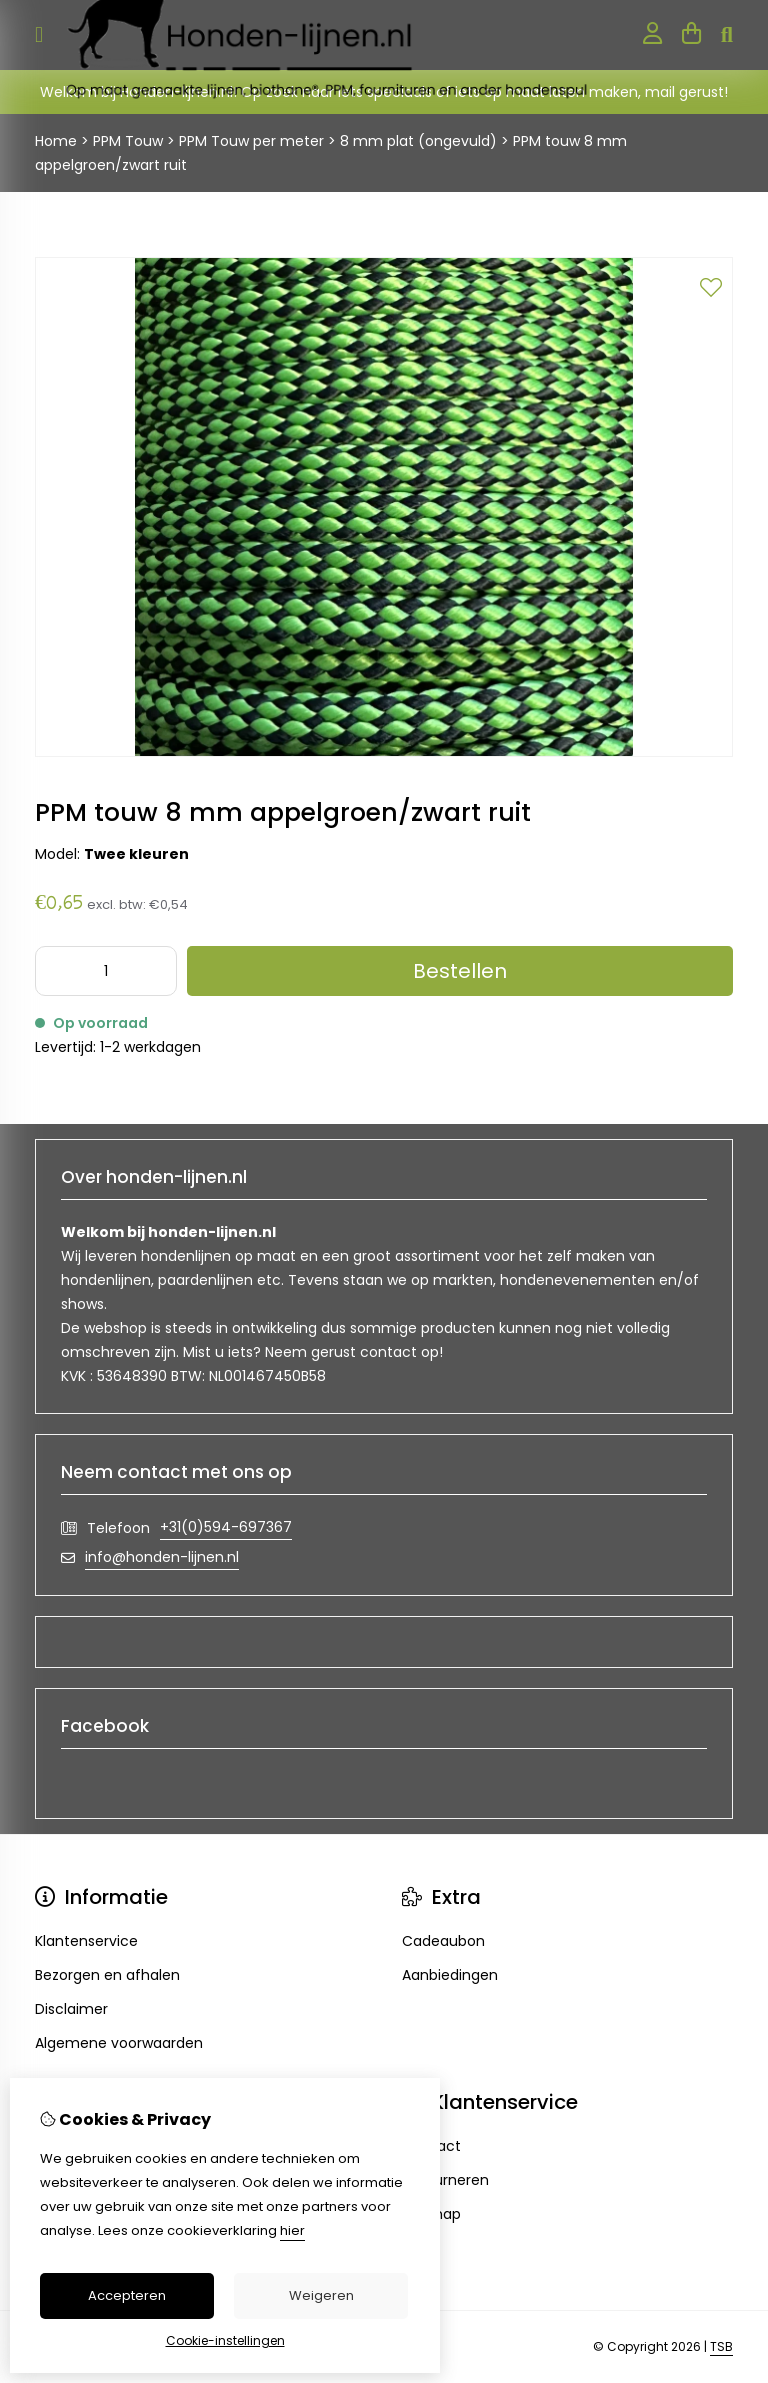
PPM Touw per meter (251, 141)
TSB (721, 2346)
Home (56, 141)
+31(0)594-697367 (226, 1527)
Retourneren (445, 2180)
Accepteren (127, 2295)
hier (292, 2230)
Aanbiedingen (450, 1975)
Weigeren (321, 2295)
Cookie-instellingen (225, 2340)
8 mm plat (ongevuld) (418, 141)
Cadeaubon (443, 1941)
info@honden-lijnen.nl (162, 1557)
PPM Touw (130, 141)
